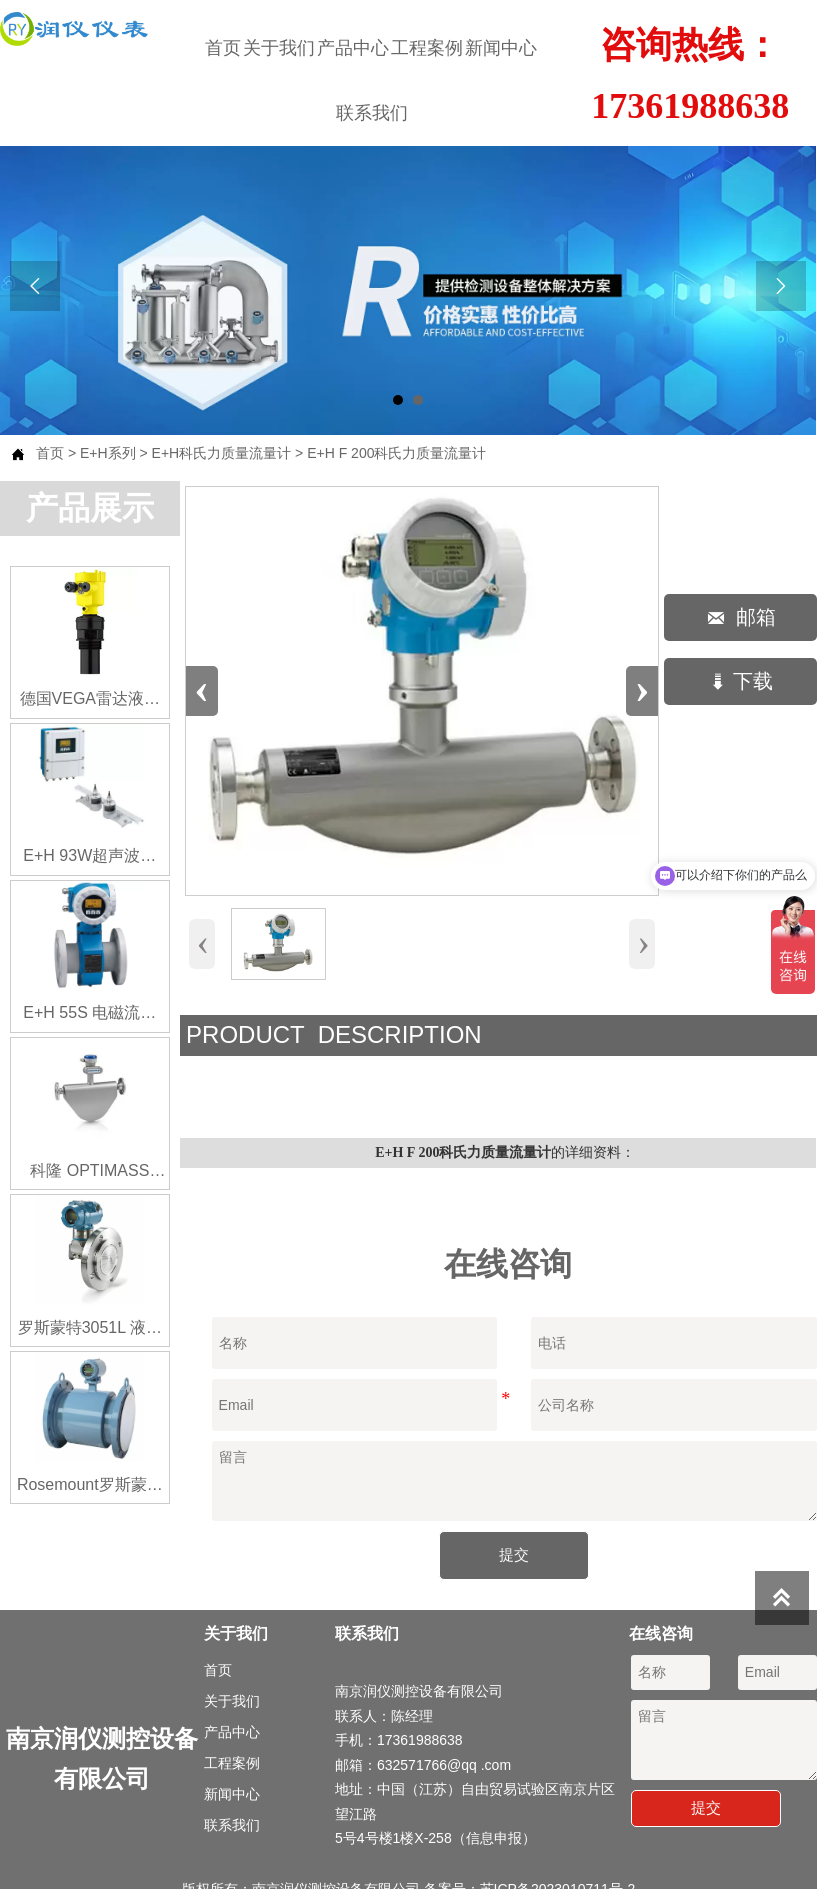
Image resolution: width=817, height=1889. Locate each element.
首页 (50, 453)
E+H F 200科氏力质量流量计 (396, 453)
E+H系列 (108, 453)
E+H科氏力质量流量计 (222, 453)
